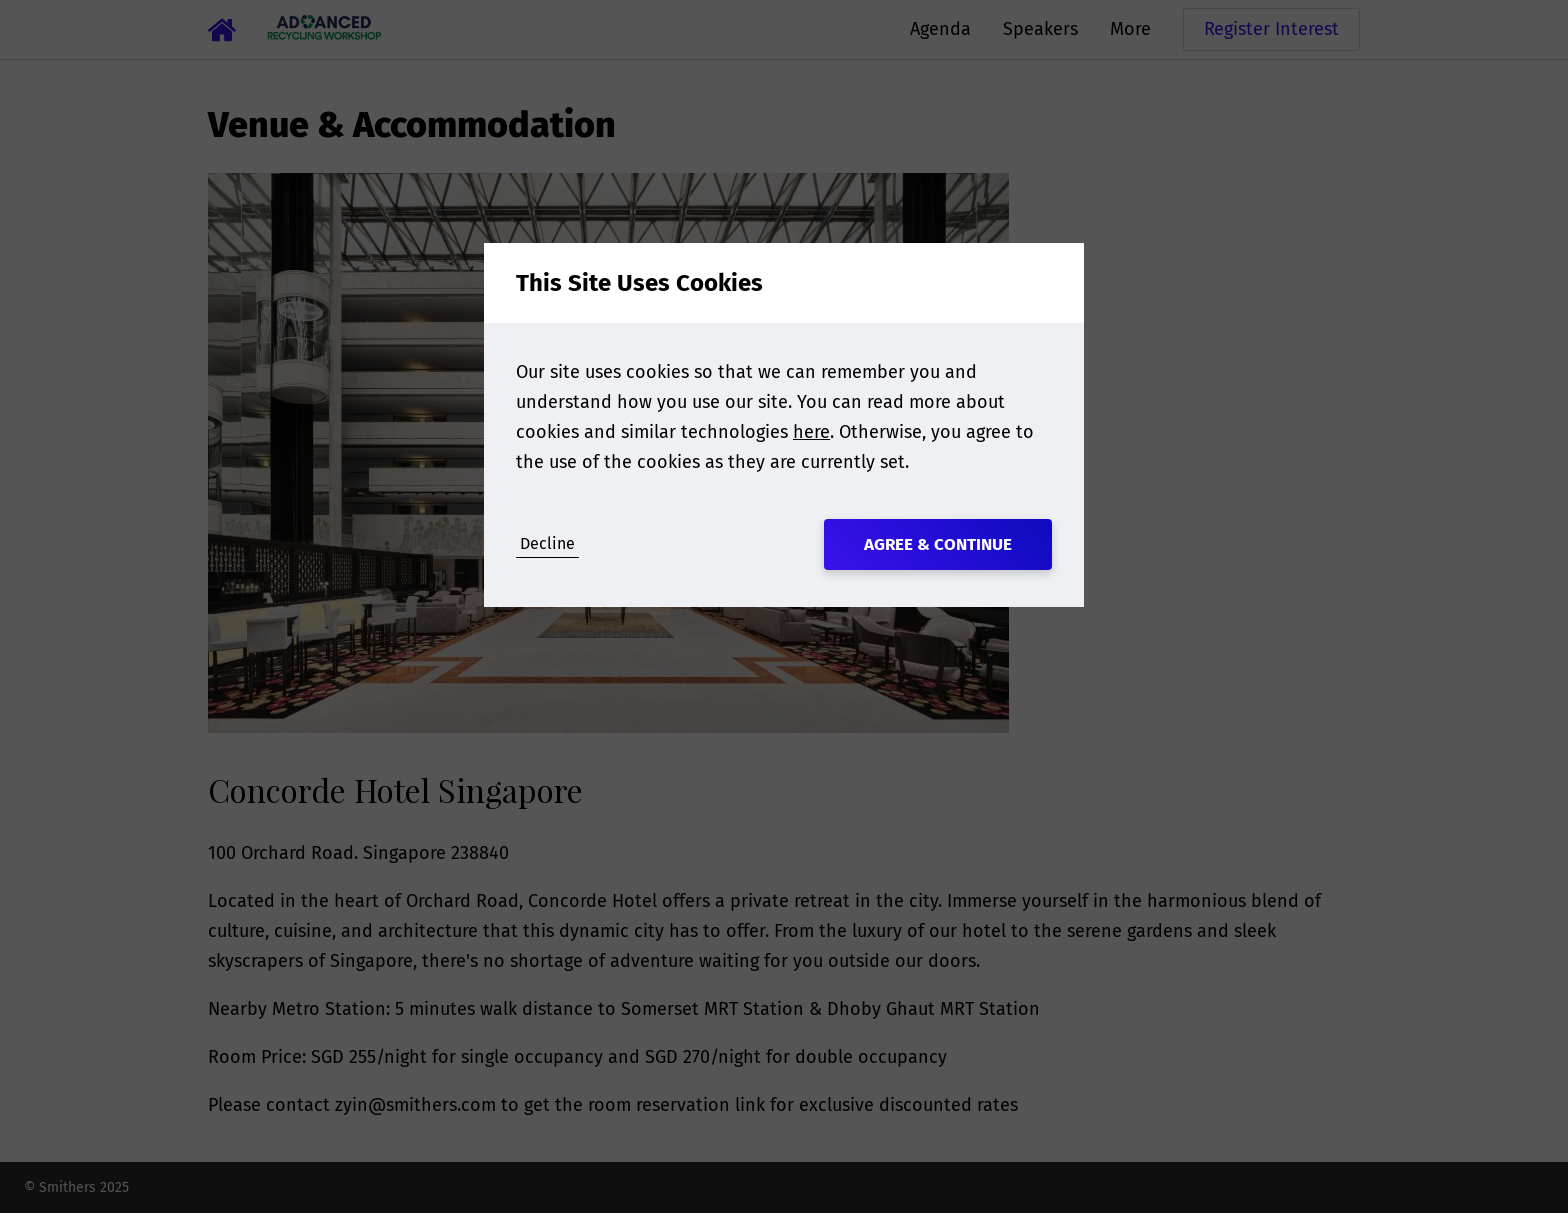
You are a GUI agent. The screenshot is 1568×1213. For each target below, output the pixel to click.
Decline (547, 543)
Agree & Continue (938, 544)
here (811, 432)
